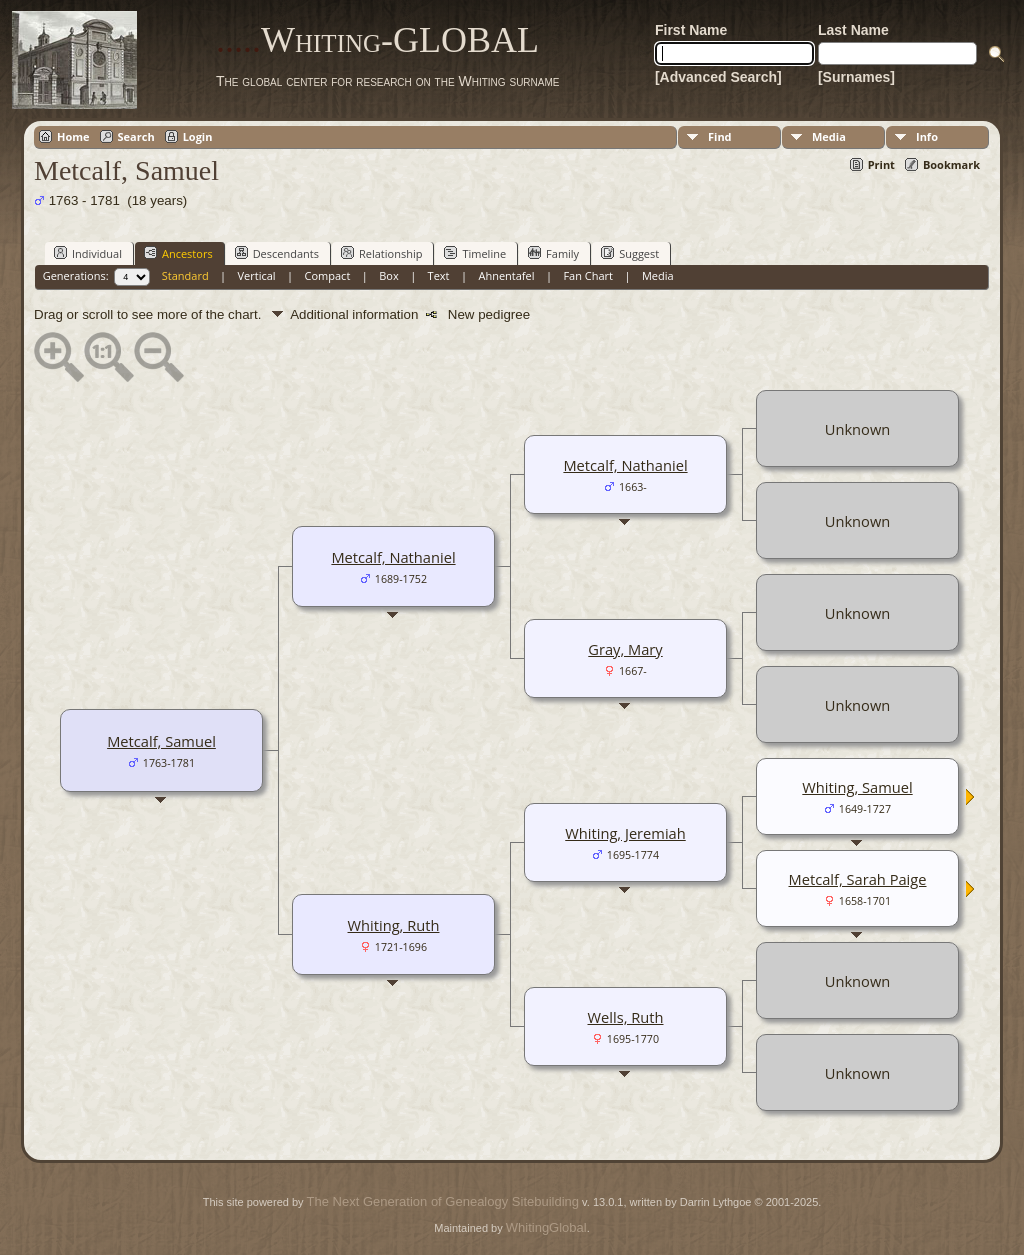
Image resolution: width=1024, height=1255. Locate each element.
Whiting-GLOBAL (377, 40)
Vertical (257, 275)
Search (136, 136)
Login (198, 136)
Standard (185, 275)
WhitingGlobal (546, 1227)
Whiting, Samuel (857, 787)
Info (927, 136)
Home (73, 136)
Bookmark (951, 164)
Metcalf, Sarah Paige (858, 879)
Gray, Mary (625, 649)
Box (388, 275)
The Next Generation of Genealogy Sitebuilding (443, 1201)
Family (553, 253)
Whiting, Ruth (394, 925)
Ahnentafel (506, 275)
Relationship (381, 253)
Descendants (277, 253)
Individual (88, 253)
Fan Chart (588, 275)
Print (881, 164)
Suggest (630, 253)
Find (720, 136)
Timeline (475, 253)
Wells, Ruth (626, 1017)
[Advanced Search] (718, 77)
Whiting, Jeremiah (625, 833)
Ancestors (178, 253)
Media (829, 136)
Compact (328, 275)
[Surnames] (856, 77)
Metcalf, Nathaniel (393, 557)
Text (439, 275)
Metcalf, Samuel (161, 741)
